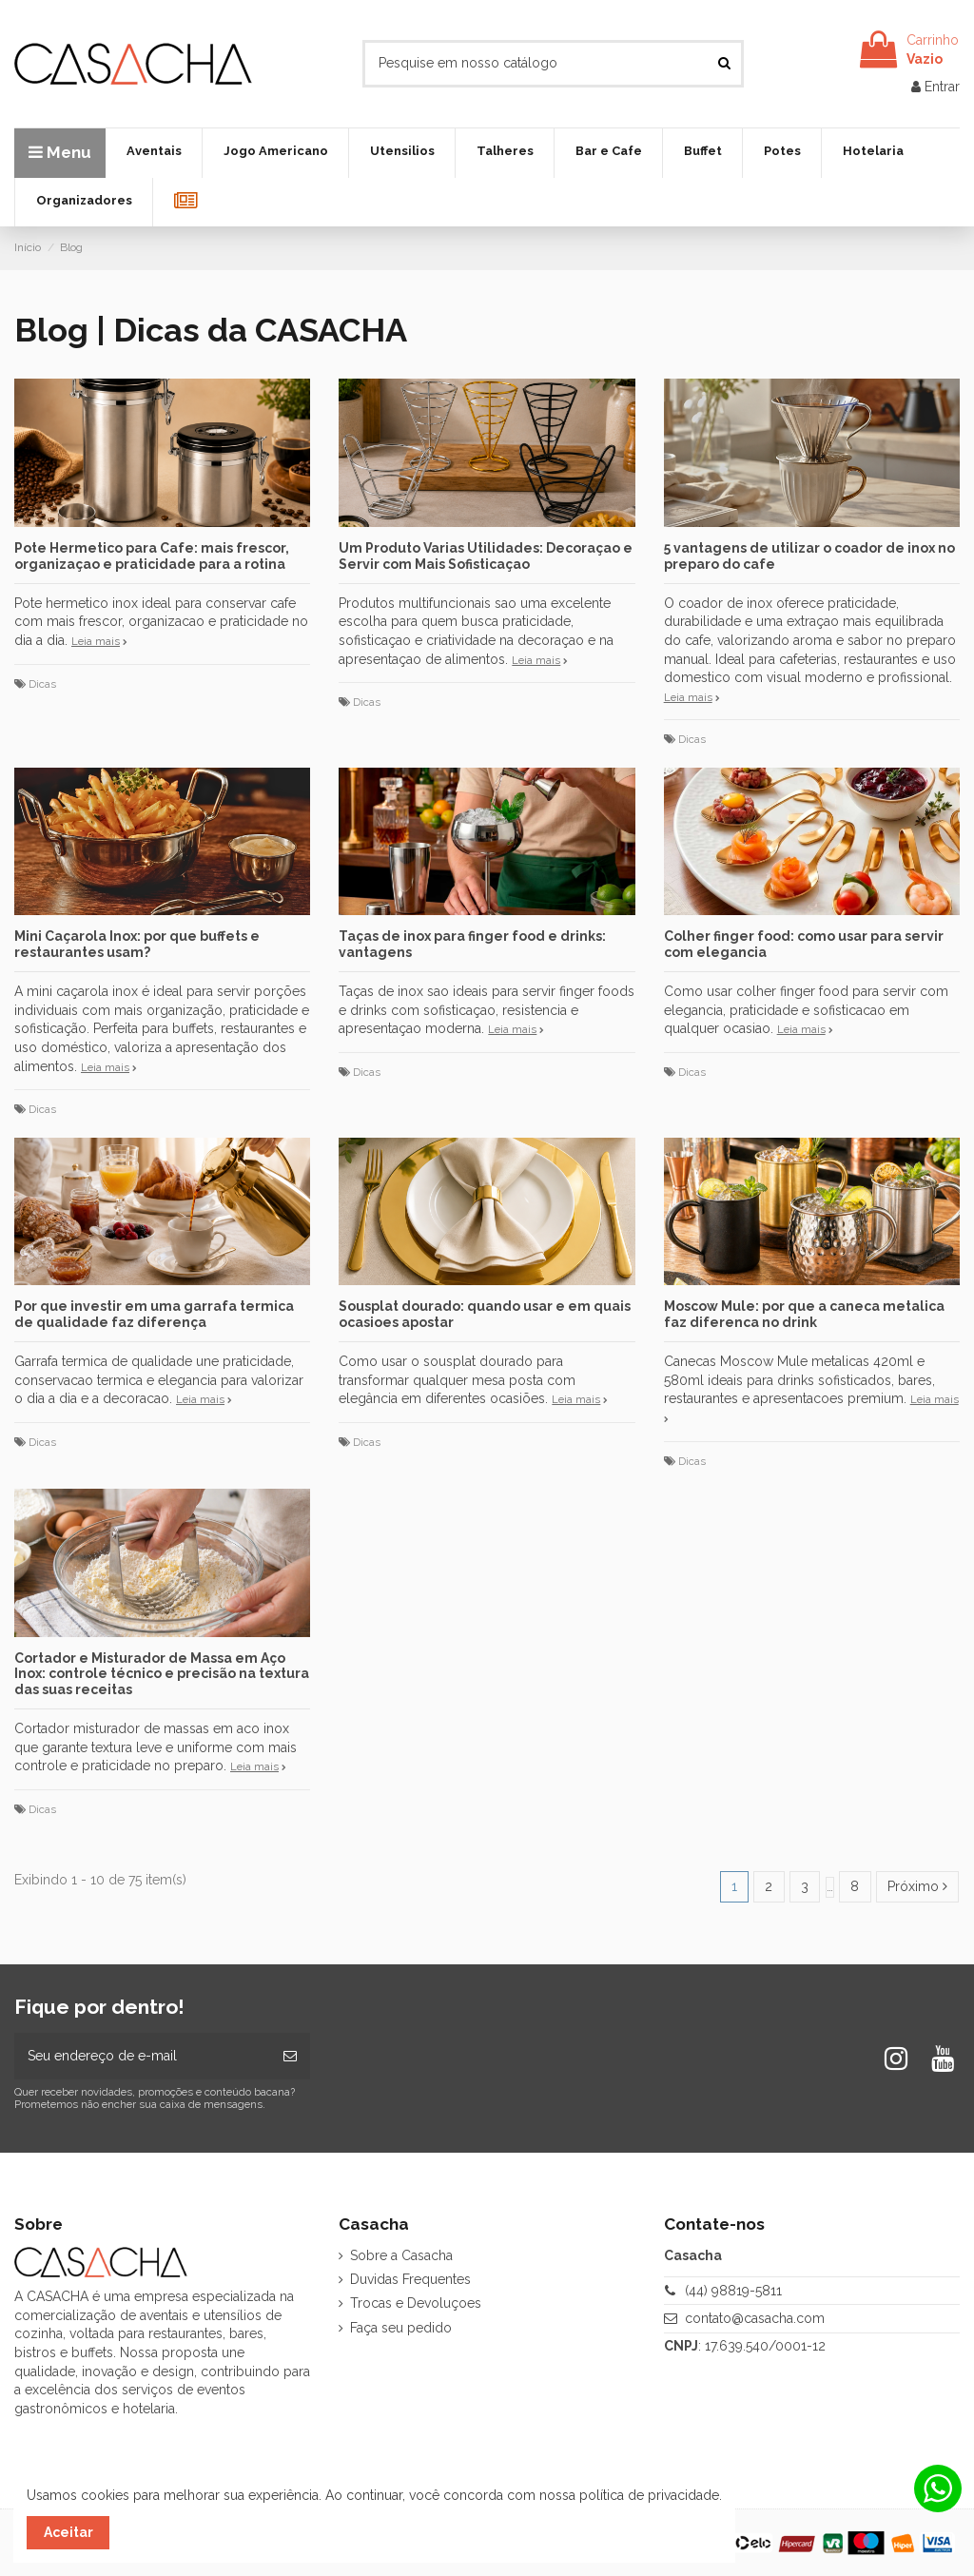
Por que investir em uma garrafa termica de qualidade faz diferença (154, 1314)
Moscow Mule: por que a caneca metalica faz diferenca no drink (804, 1314)
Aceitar (68, 2532)
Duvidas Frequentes (410, 2279)
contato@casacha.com (755, 2318)
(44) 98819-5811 (733, 2290)
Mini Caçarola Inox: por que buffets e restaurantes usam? (137, 944)
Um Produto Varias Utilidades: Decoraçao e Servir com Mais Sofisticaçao (486, 556)
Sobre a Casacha (401, 2255)
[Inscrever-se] (290, 2056)
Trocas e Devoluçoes (415, 2303)
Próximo (917, 1886)
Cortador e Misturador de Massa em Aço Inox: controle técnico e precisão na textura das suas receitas (161, 1674)
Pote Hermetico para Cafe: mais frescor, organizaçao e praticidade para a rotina (151, 556)
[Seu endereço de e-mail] (142, 2056)
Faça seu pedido (401, 2327)
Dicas (42, 684)
